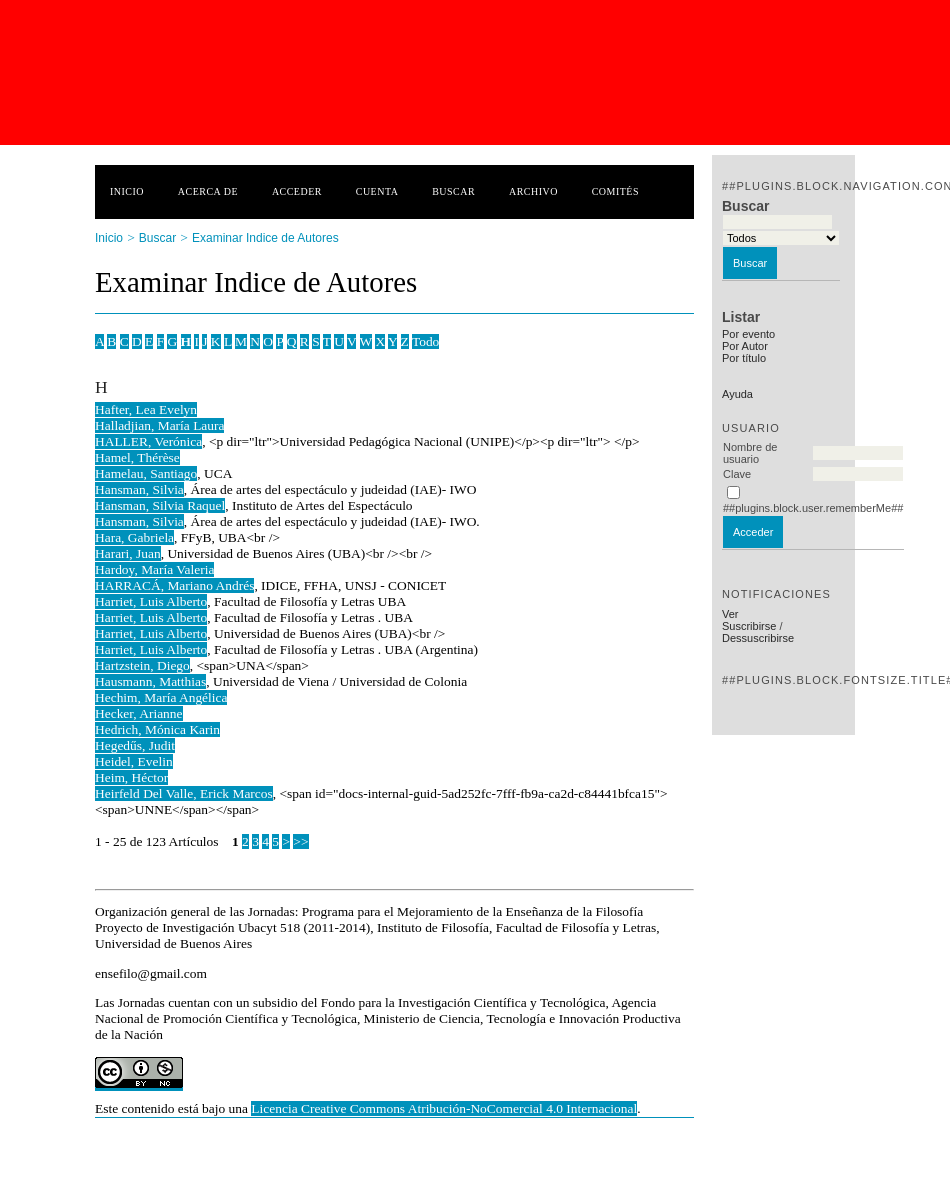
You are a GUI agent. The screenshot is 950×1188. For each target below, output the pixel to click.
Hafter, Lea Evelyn (146, 409)
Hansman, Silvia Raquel (160, 505)
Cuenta (377, 191)
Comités (615, 191)
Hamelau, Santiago (146, 473)
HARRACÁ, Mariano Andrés (174, 585)
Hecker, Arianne (139, 713)
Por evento (748, 334)
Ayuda (737, 394)
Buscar (453, 191)
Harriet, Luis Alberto (151, 601)
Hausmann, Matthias (150, 681)
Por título (744, 358)
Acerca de (208, 191)
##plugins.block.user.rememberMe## (813, 508)
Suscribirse (749, 626)
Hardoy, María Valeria (154, 569)
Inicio (127, 191)
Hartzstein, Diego (142, 665)
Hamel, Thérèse (137, 457)
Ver (730, 614)
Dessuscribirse (758, 638)
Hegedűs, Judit (135, 745)
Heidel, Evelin (134, 761)
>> (300, 841)
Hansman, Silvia (139, 489)
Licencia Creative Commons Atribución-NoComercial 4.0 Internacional (444, 1108)
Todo (425, 341)
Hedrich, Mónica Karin (157, 729)
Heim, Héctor (131, 777)
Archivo (533, 191)
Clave (737, 474)
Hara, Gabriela (134, 537)
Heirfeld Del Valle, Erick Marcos (184, 793)
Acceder (297, 191)
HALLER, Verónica (148, 441)
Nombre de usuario (750, 453)
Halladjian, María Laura (159, 425)
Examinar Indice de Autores (265, 238)
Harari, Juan (128, 553)
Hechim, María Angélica (161, 697)
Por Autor (745, 346)
